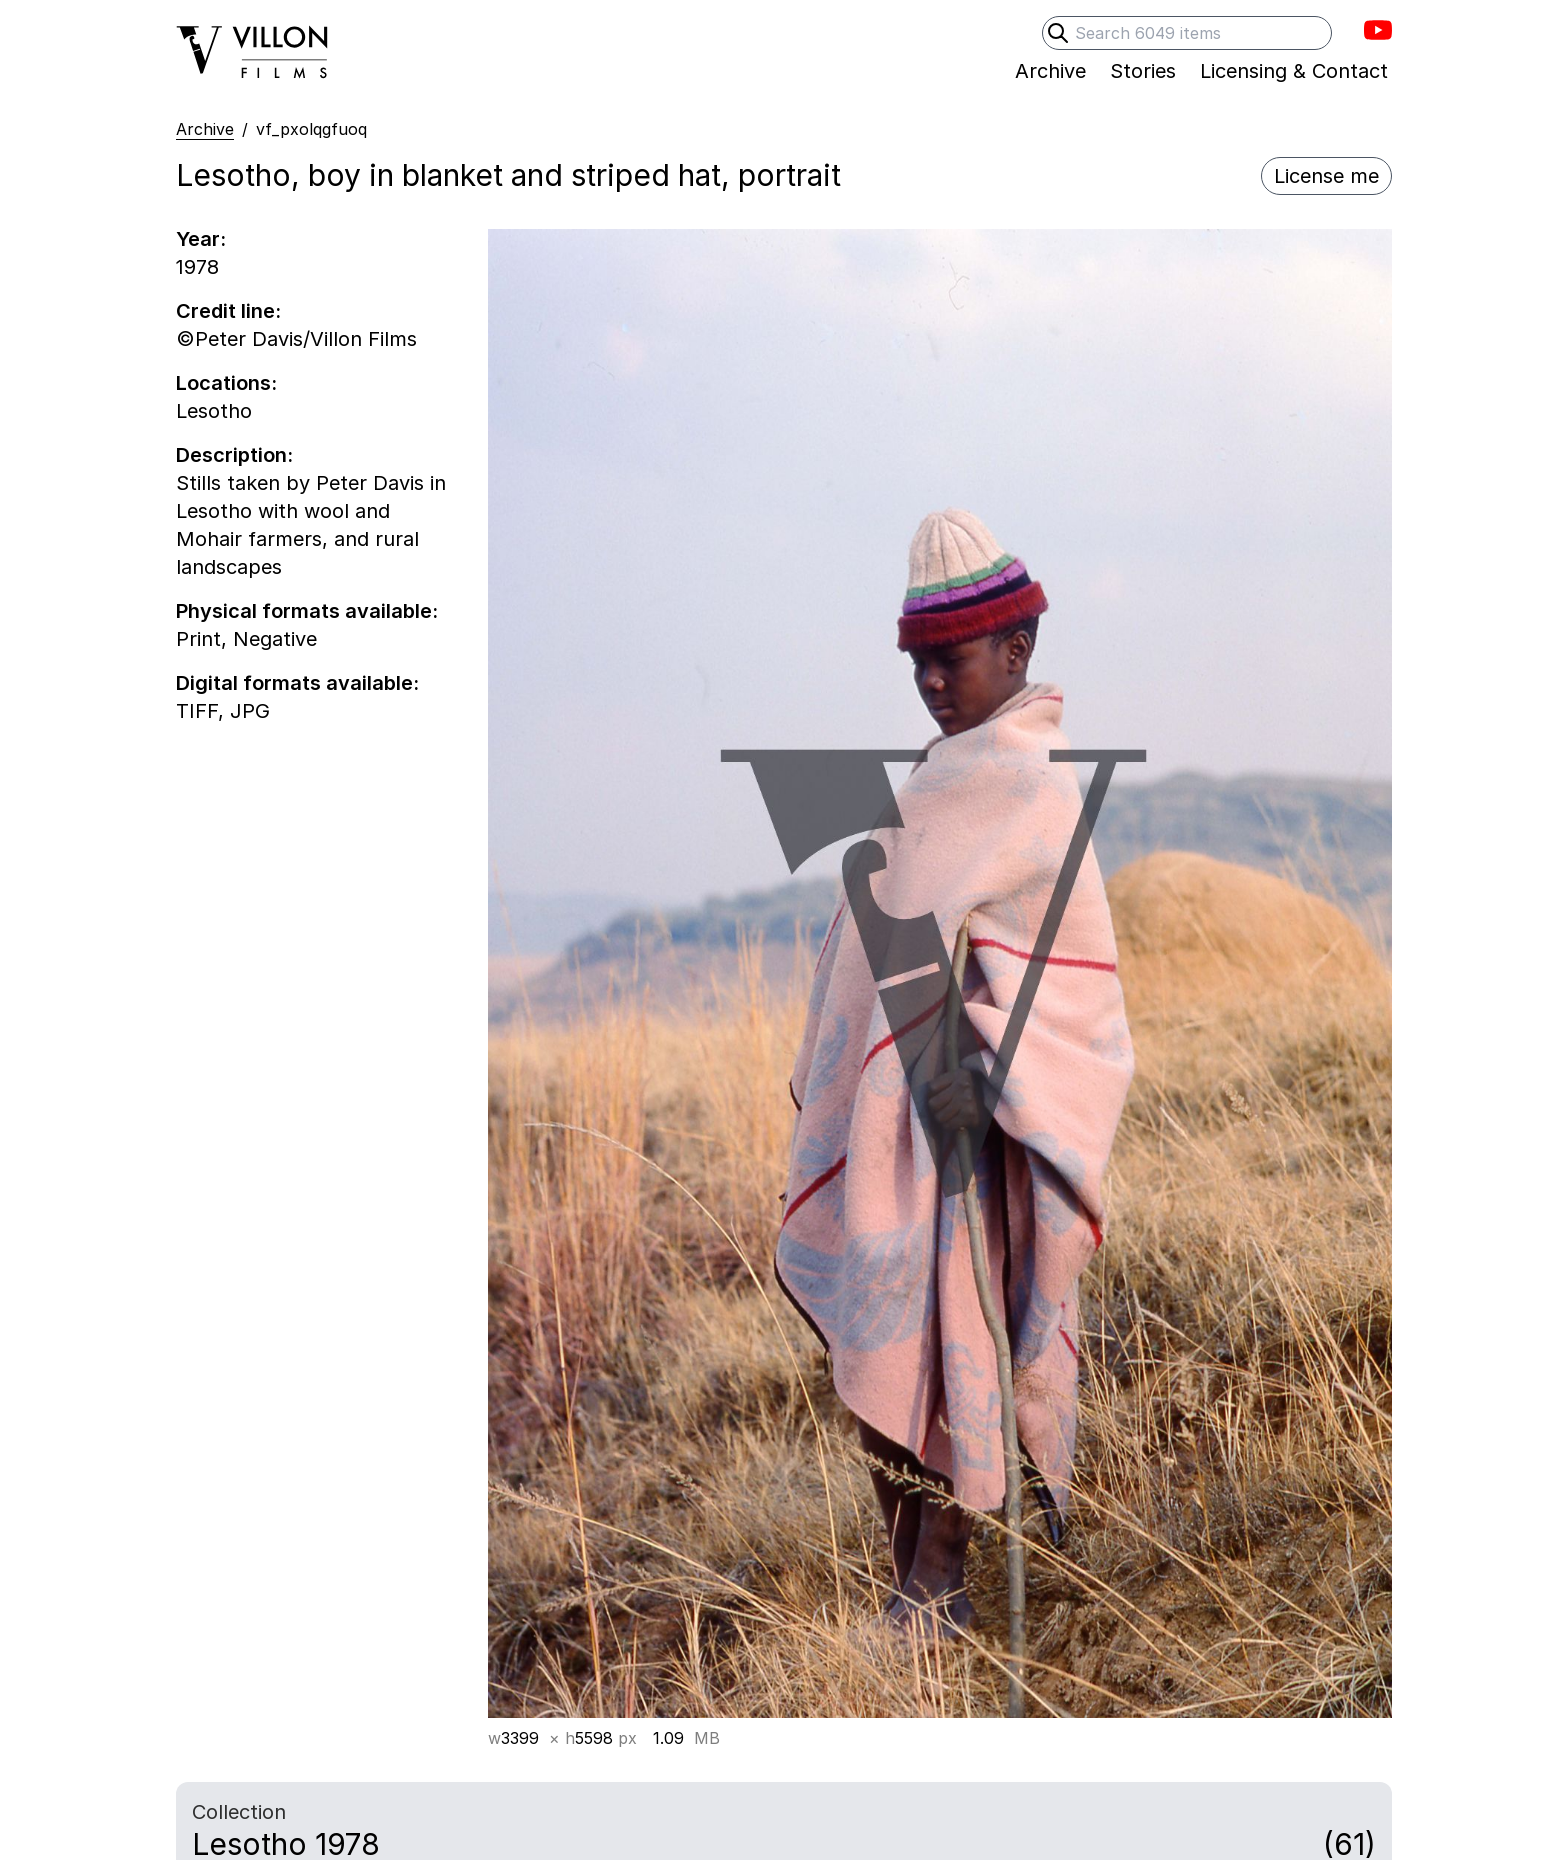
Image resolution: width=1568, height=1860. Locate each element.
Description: (234, 455)
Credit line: (228, 311)
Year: (201, 239)
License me (1326, 176)
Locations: (226, 383)
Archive (205, 129)
